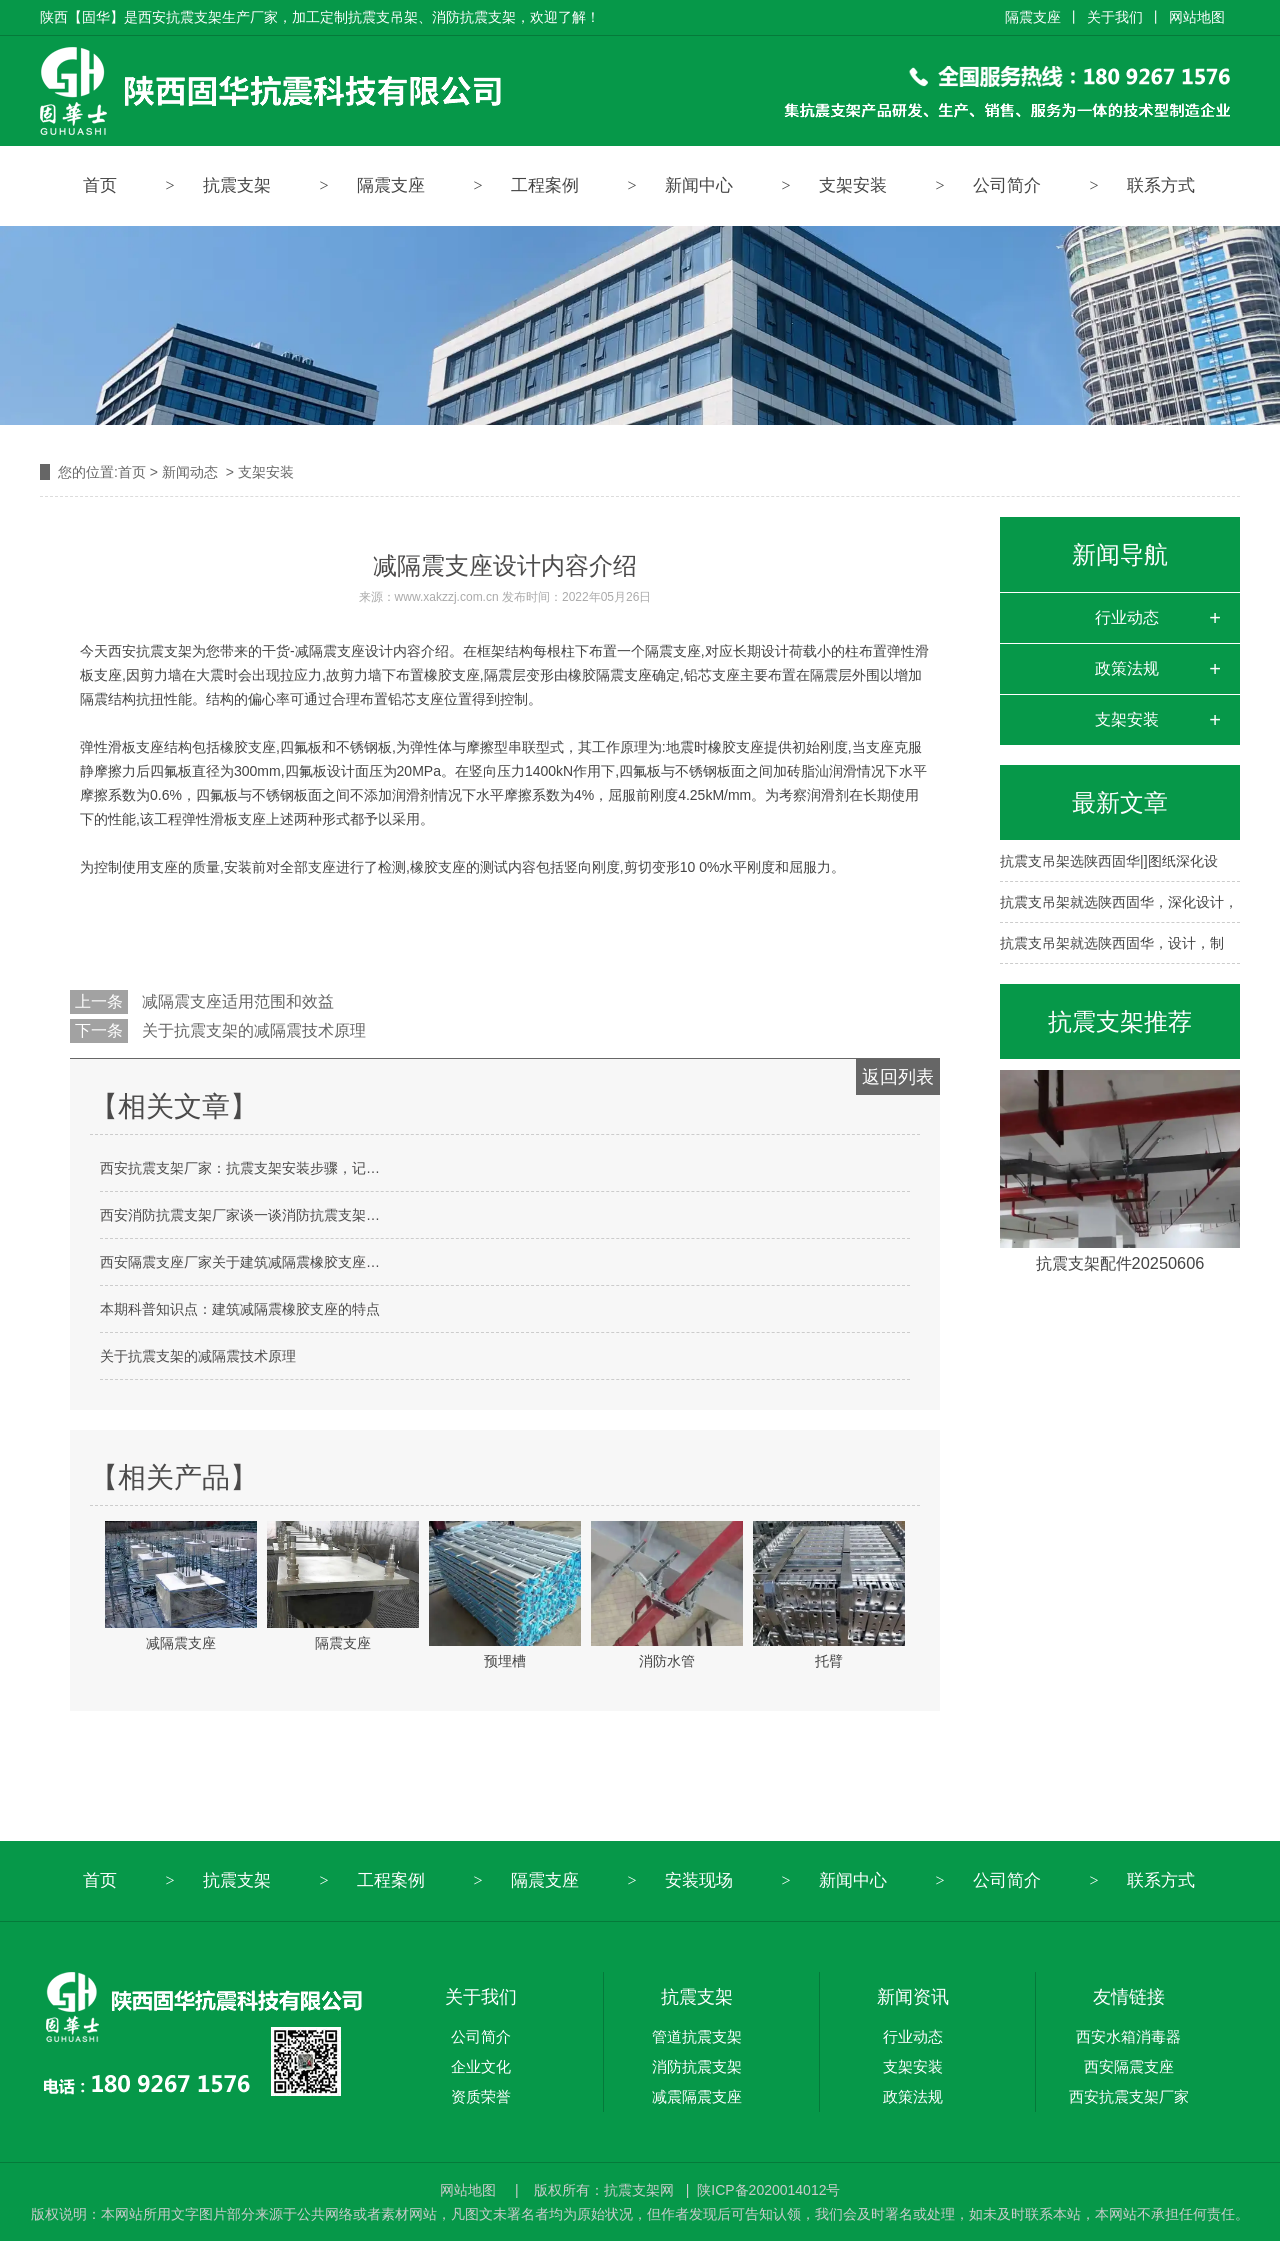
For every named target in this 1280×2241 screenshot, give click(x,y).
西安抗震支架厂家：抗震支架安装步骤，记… (240, 1168)
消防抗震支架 (697, 2066)
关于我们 (1115, 17)
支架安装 (853, 185)
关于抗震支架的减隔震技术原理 (252, 1030)
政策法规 (1127, 668)
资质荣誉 (481, 2096)
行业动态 (1127, 617)
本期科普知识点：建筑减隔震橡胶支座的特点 (240, 1309)
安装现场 (699, 1880)
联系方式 (1161, 185)
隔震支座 (1033, 17)
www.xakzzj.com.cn (447, 597)
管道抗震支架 (697, 2036)
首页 (100, 185)
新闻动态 (190, 472)
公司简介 (1007, 185)
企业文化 (481, 2066)
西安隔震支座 (1129, 2066)
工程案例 (545, 185)
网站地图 (1197, 17)
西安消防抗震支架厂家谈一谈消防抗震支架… (240, 1215)
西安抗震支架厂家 (1129, 2096)
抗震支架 (237, 185)
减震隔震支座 (697, 2096)
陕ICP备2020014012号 (768, 2190)
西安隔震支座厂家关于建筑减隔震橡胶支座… (240, 1262)
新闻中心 (699, 185)
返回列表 (898, 1077)
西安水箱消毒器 (1128, 2036)
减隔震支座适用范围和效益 (236, 1001)
